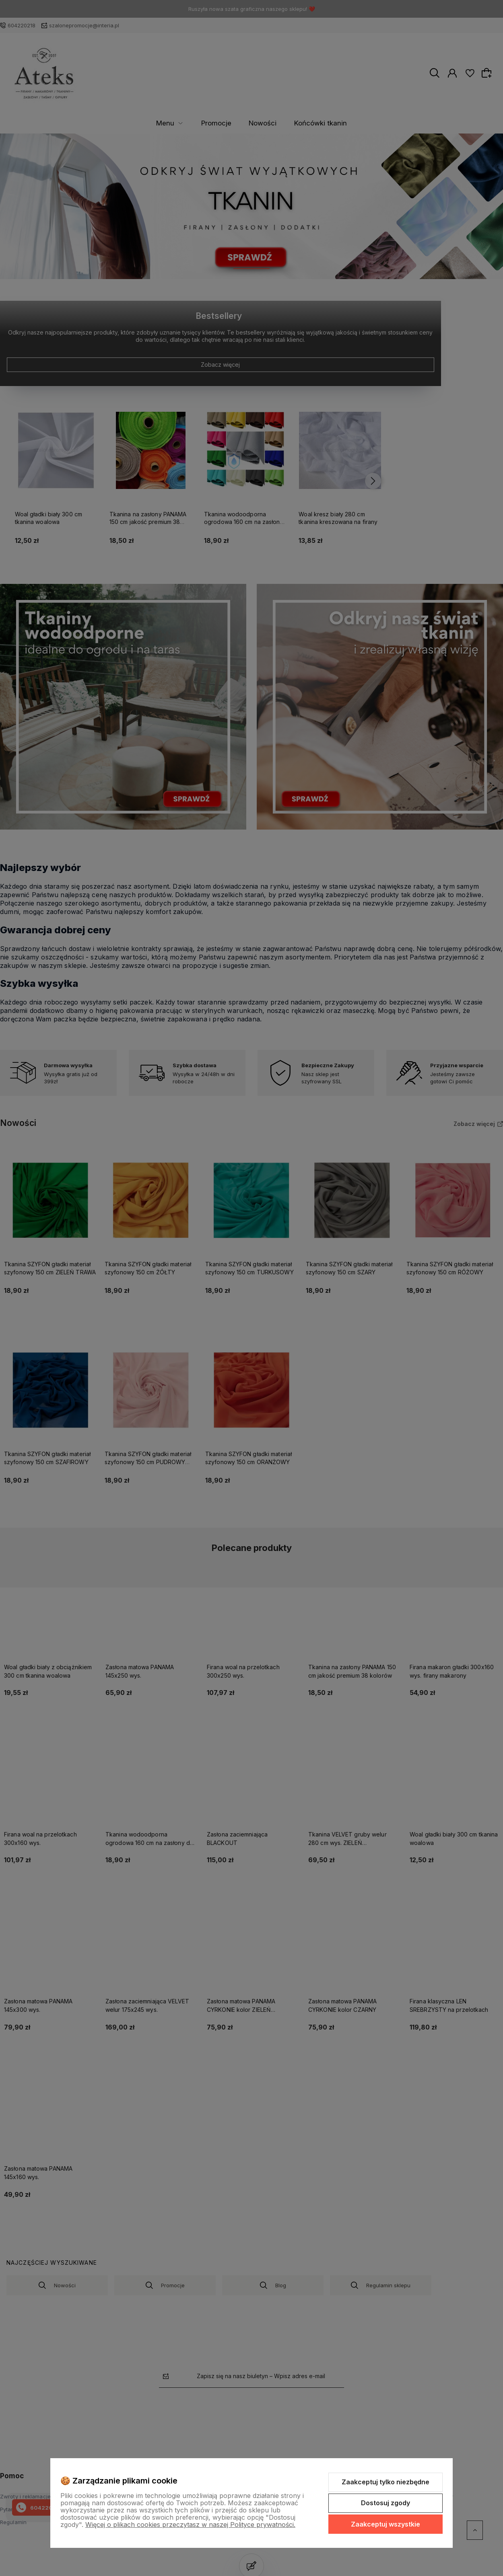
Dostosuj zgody (385, 2503)
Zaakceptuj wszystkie (385, 2524)
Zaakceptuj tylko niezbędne (385, 2482)
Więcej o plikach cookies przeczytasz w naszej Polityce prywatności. (190, 2525)
